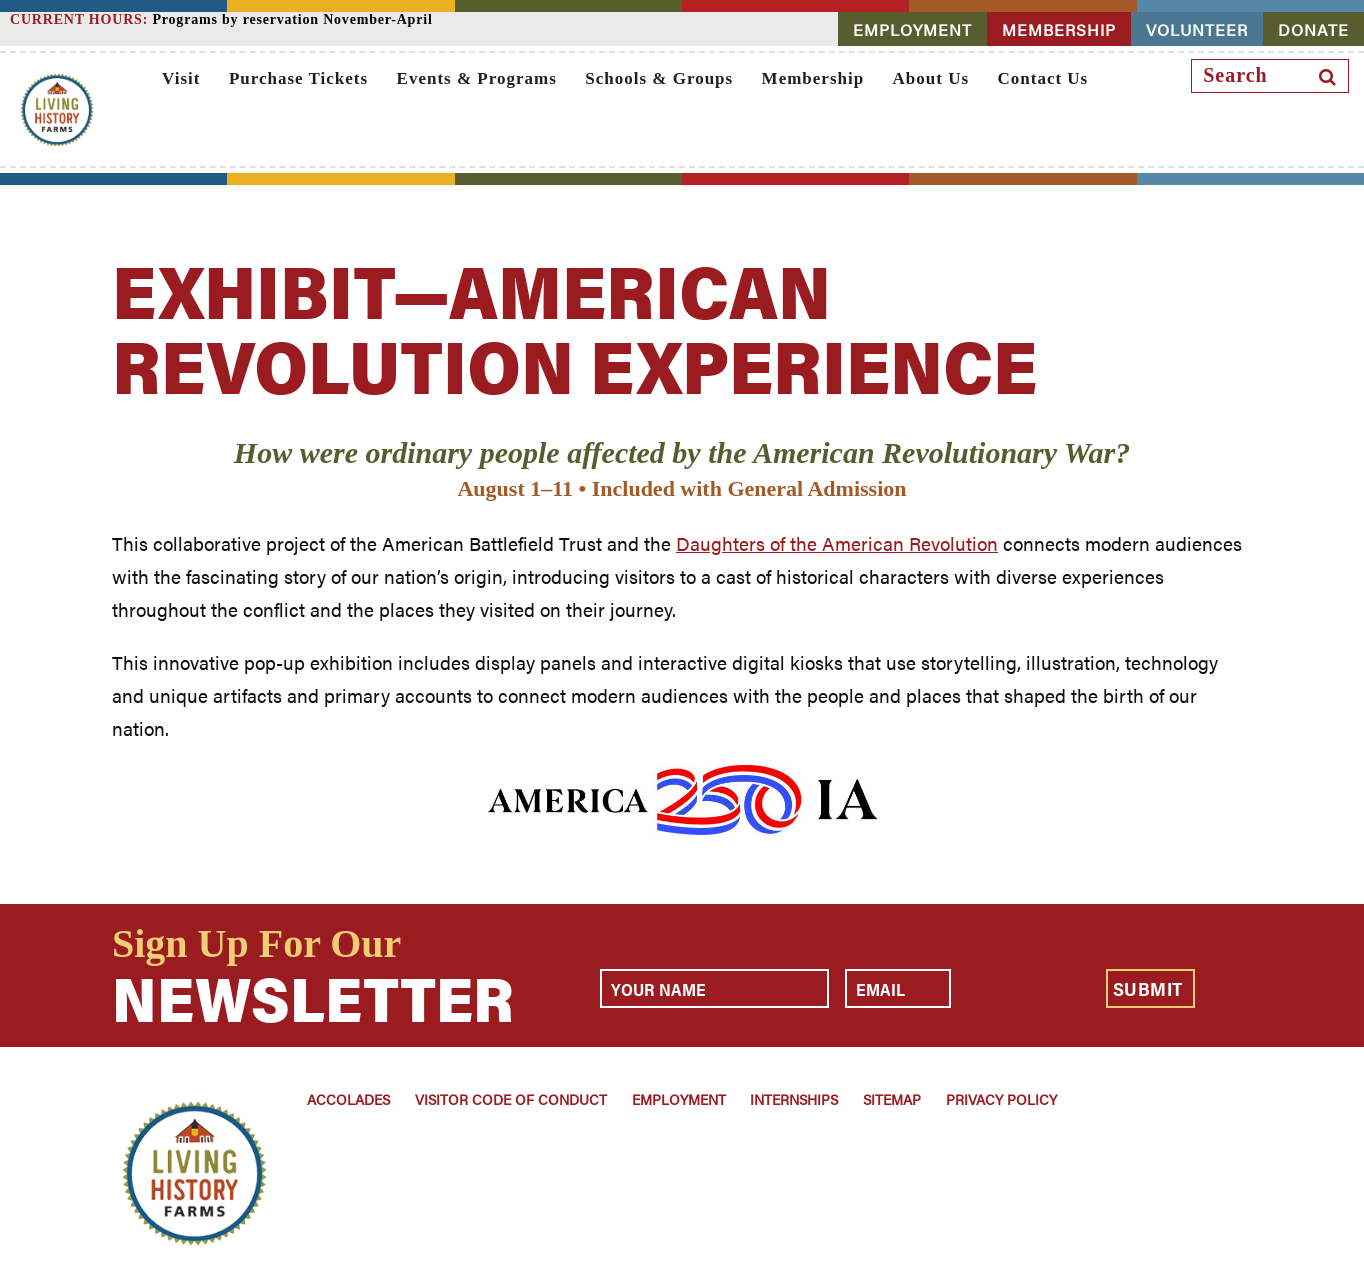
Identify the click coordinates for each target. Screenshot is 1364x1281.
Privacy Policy (1001, 1099)
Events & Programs (477, 78)
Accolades (348, 1099)
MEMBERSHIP (1059, 29)
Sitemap (892, 1099)
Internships (794, 1099)
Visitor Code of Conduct (511, 1099)
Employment (679, 1099)
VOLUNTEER (1197, 29)
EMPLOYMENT (912, 29)
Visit (181, 78)
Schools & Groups (659, 78)
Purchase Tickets (298, 78)
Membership (813, 78)
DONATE (1313, 29)
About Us (931, 78)
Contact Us (1042, 78)
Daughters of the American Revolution (837, 543)
